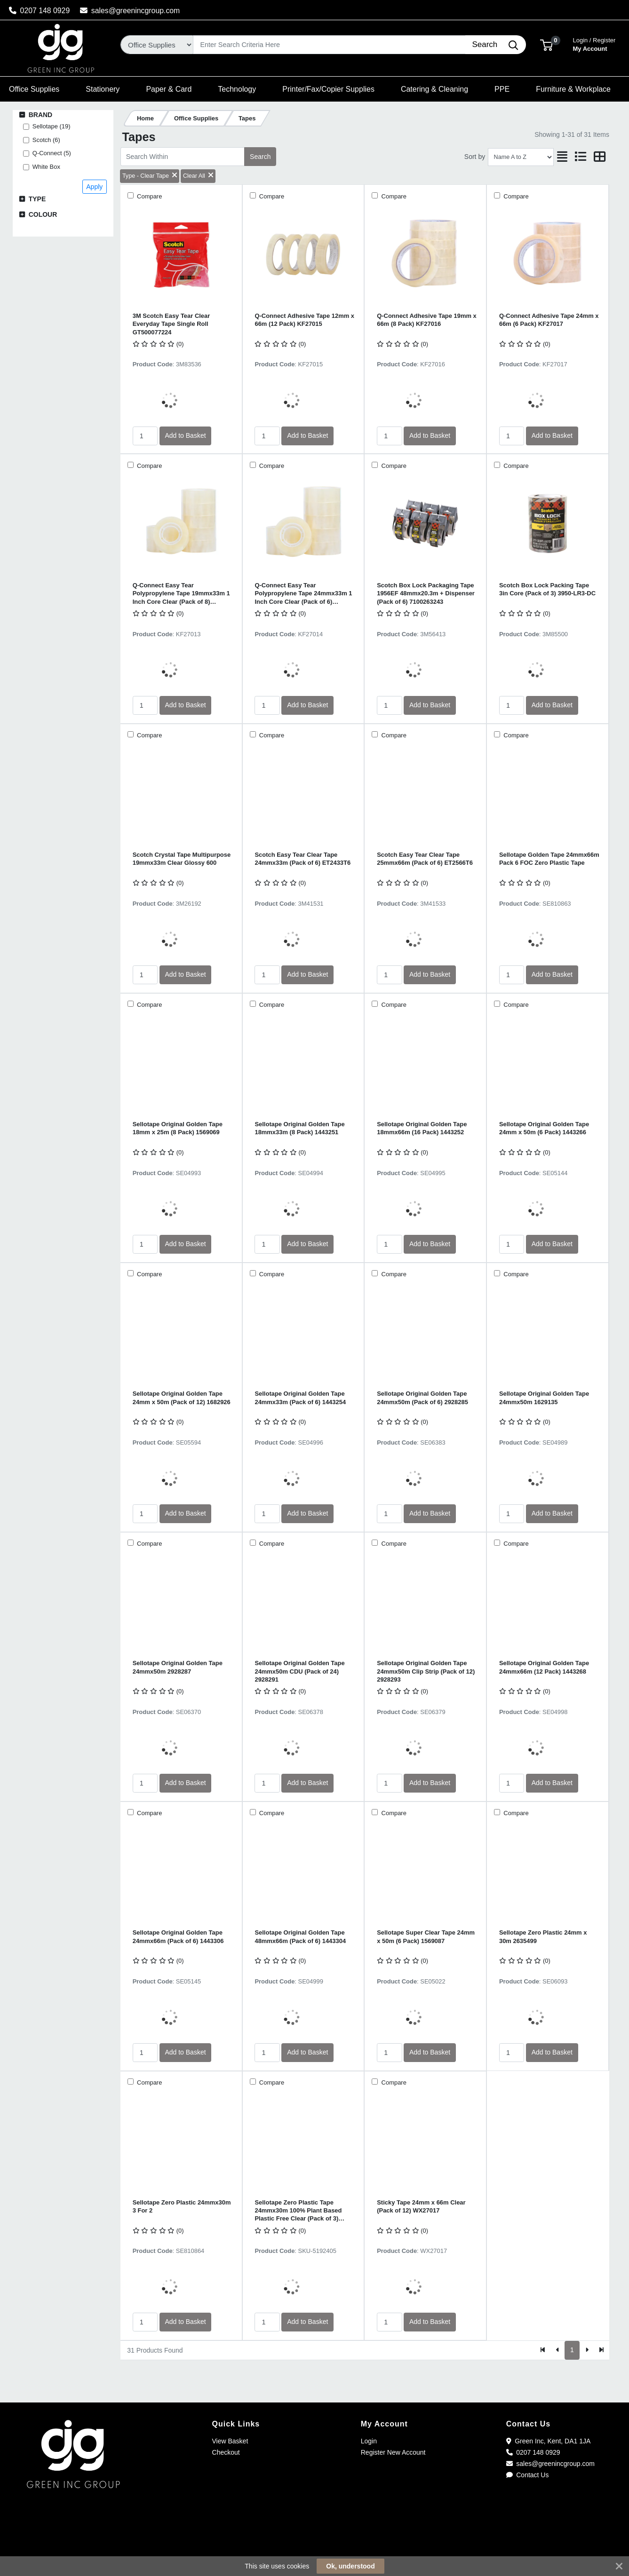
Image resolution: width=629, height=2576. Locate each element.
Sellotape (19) (51, 126)
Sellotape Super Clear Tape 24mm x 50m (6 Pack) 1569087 (426, 1936)
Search (260, 156)
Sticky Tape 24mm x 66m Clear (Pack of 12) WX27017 (421, 2206)
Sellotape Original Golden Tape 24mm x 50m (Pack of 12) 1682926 (182, 1397)
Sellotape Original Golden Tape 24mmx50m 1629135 (544, 1397)
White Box (46, 166)
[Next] (587, 2350)
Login (369, 2441)
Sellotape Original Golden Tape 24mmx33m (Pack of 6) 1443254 (300, 1397)
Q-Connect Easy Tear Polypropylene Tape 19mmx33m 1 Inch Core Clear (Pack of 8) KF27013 (181, 594)
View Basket (230, 2441)
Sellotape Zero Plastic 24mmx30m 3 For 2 (182, 2206)
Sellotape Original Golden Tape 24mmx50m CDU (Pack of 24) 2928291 (299, 1671)
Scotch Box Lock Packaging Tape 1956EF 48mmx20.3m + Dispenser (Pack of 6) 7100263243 (426, 593)
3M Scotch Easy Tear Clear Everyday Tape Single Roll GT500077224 (171, 324)
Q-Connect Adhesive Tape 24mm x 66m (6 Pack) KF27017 (549, 319)
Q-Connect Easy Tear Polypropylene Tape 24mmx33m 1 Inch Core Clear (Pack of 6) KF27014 (303, 594)
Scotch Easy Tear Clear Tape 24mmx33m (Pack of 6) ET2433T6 (302, 858)
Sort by (474, 156)
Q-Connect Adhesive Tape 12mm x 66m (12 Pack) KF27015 (304, 319)
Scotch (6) (46, 139)
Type (37, 199)
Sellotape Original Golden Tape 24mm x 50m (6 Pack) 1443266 (544, 1128)
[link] (314, 2543)
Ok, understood (350, 2566)
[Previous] (557, 2350)
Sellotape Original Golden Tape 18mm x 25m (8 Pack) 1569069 (178, 1128)
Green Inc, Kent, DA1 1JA (548, 2441)
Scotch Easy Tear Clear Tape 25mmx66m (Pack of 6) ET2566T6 (425, 858)
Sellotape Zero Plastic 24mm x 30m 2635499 (543, 1936)
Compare (148, 196)
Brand (41, 115)
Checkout (226, 2452)
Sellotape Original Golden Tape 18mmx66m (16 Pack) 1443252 (422, 1128)
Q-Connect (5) (51, 153)
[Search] (329, 44)
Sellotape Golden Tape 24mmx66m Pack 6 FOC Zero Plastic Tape (549, 858)
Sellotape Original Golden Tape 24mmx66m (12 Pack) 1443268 (544, 1667)
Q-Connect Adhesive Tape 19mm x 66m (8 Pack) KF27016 (427, 319)
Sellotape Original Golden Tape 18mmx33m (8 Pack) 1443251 (299, 1128)
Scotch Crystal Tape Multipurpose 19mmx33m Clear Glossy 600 (182, 858)
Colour (43, 214)
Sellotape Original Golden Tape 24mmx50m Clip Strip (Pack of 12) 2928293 (426, 1671)
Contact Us (527, 2475)
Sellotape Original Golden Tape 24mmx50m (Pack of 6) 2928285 (422, 1397)
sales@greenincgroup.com (130, 11)
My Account (594, 43)
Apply (94, 186)
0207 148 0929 (39, 11)
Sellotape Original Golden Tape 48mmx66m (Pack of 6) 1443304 (300, 1936)
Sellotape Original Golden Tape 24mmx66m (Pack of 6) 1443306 (178, 1936)
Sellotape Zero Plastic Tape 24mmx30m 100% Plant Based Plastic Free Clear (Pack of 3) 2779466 (298, 2211)
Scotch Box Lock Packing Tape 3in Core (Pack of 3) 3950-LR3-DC (547, 589)
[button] (546, 44)
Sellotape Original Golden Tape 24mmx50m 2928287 (178, 1667)
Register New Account (393, 2452)
